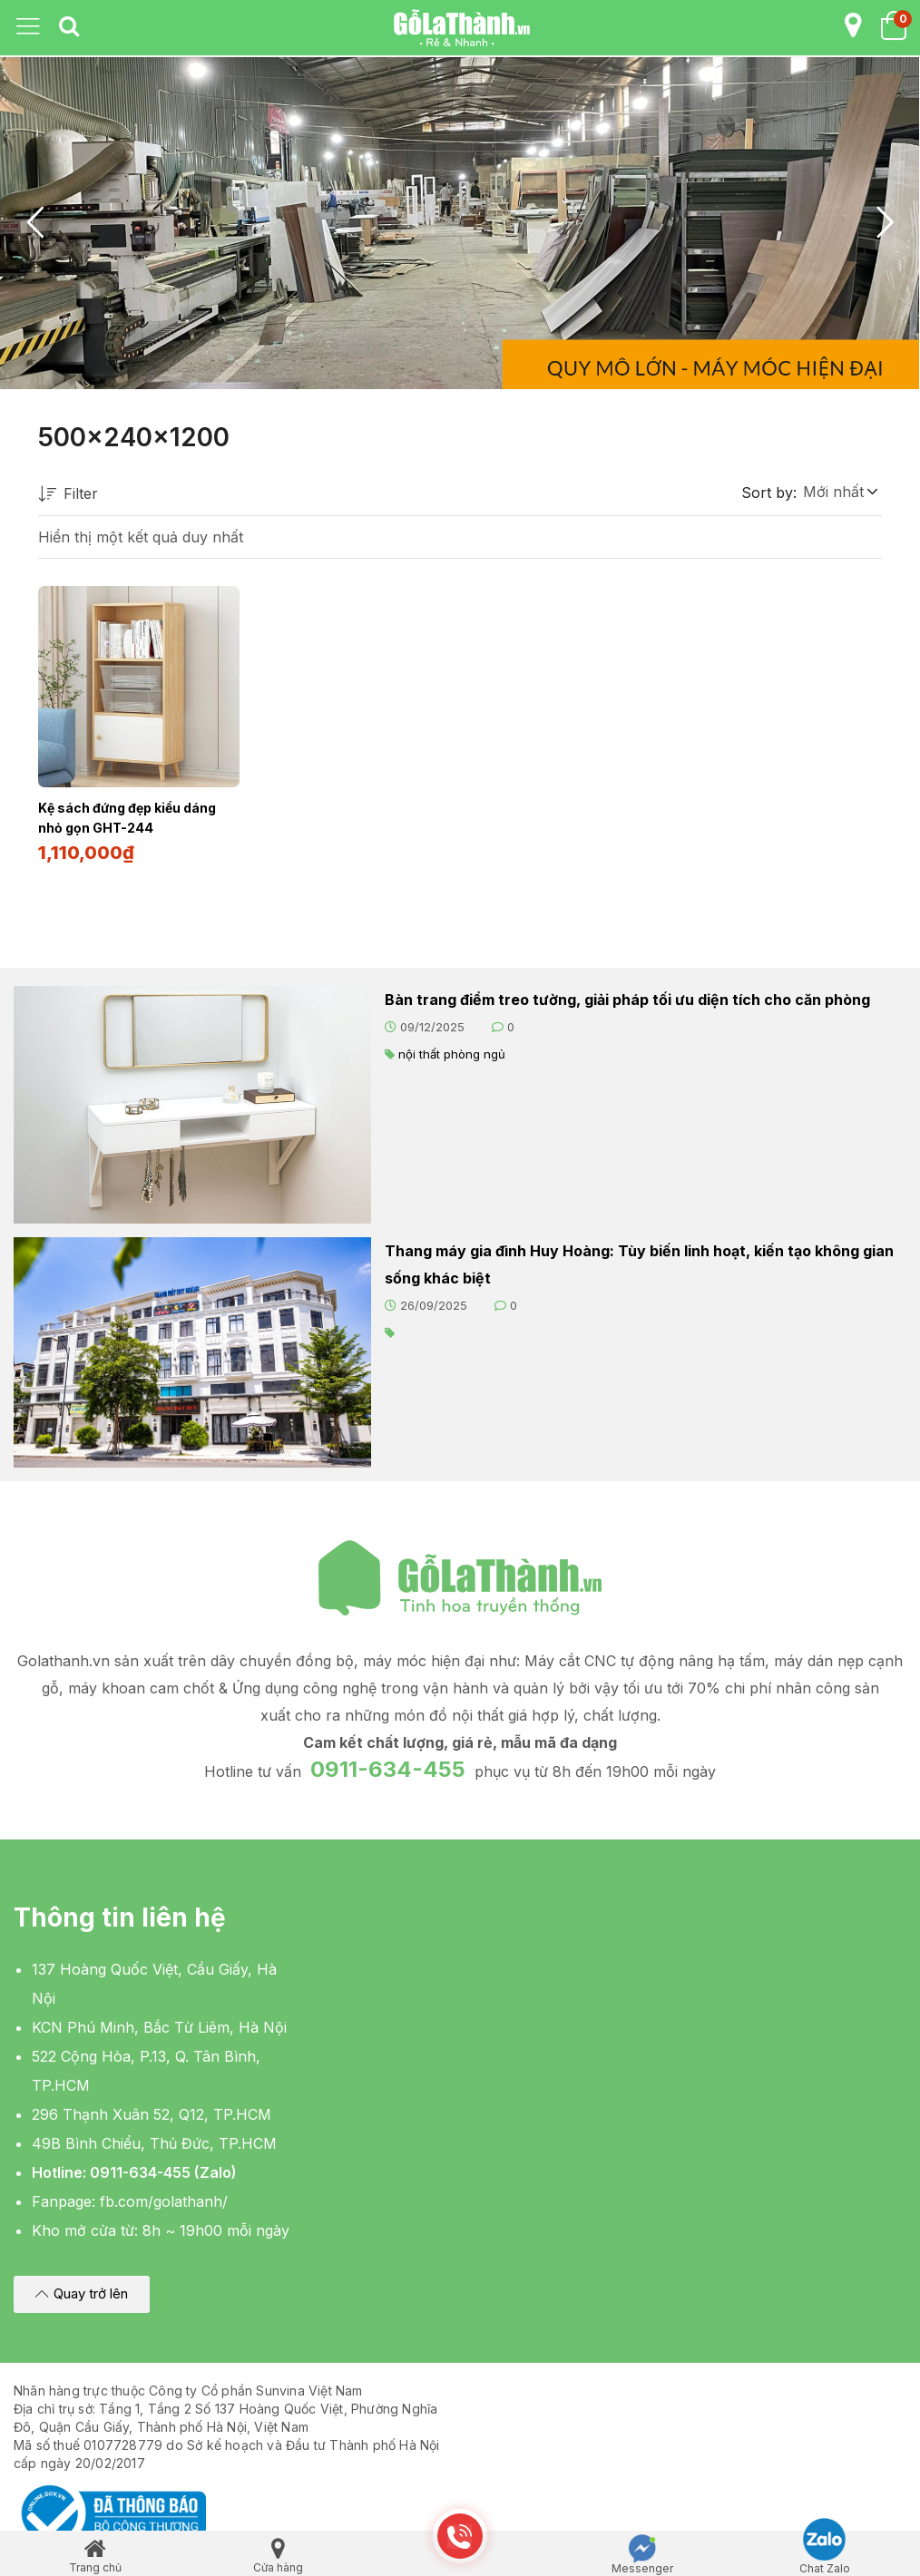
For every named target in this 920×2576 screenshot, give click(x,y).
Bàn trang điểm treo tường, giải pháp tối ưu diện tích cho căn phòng (627, 998)
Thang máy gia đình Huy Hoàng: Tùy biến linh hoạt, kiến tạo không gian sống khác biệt (639, 1262)
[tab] (69, 27)
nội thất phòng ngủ (451, 1052)
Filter (68, 494)
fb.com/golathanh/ (164, 2200)
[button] (839, 491)
